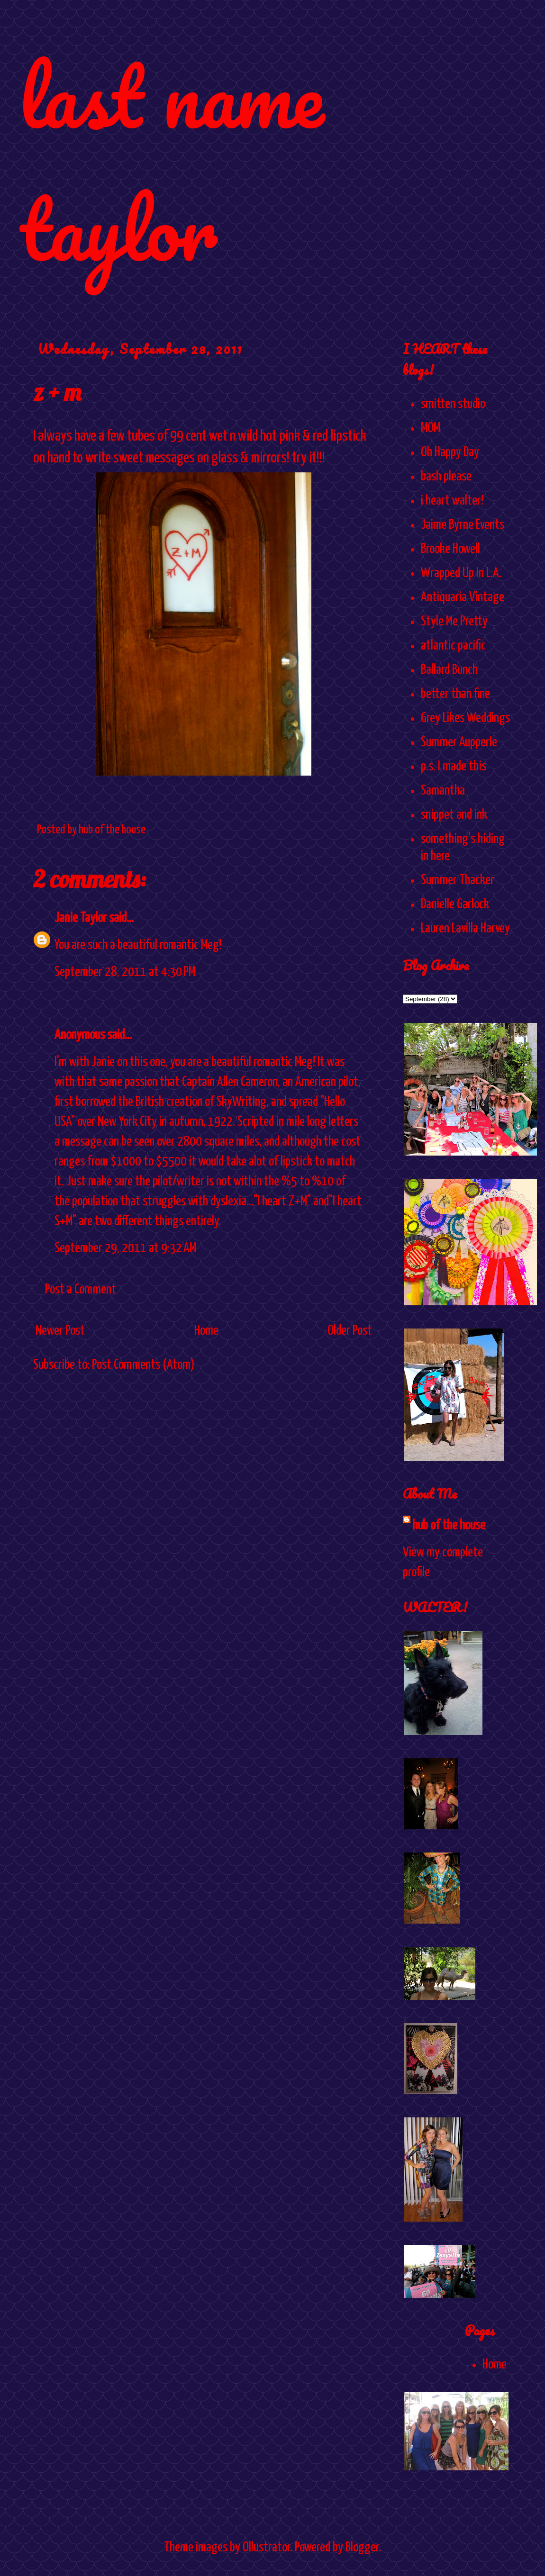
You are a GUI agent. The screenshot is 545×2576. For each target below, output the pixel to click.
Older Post (349, 1331)
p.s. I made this (453, 766)
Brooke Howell (450, 549)
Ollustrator (266, 2547)
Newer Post (60, 1331)
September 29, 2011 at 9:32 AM (125, 1248)
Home (206, 1331)
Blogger (362, 2547)
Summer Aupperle (459, 742)
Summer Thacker (457, 880)
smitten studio (453, 404)
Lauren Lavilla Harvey (465, 928)
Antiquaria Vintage (462, 597)
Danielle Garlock (455, 904)
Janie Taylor (80, 918)
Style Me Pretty (454, 621)
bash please (446, 476)
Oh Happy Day (450, 452)
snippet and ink (454, 815)
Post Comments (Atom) (143, 1365)
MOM (430, 428)
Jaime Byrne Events (462, 525)
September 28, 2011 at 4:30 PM (124, 972)
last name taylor (171, 162)
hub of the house (448, 1525)
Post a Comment (80, 1289)
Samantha (443, 790)
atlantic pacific (453, 645)
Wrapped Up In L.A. (461, 573)
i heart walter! (452, 500)
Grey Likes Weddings (465, 718)
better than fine (455, 694)
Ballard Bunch (449, 670)
